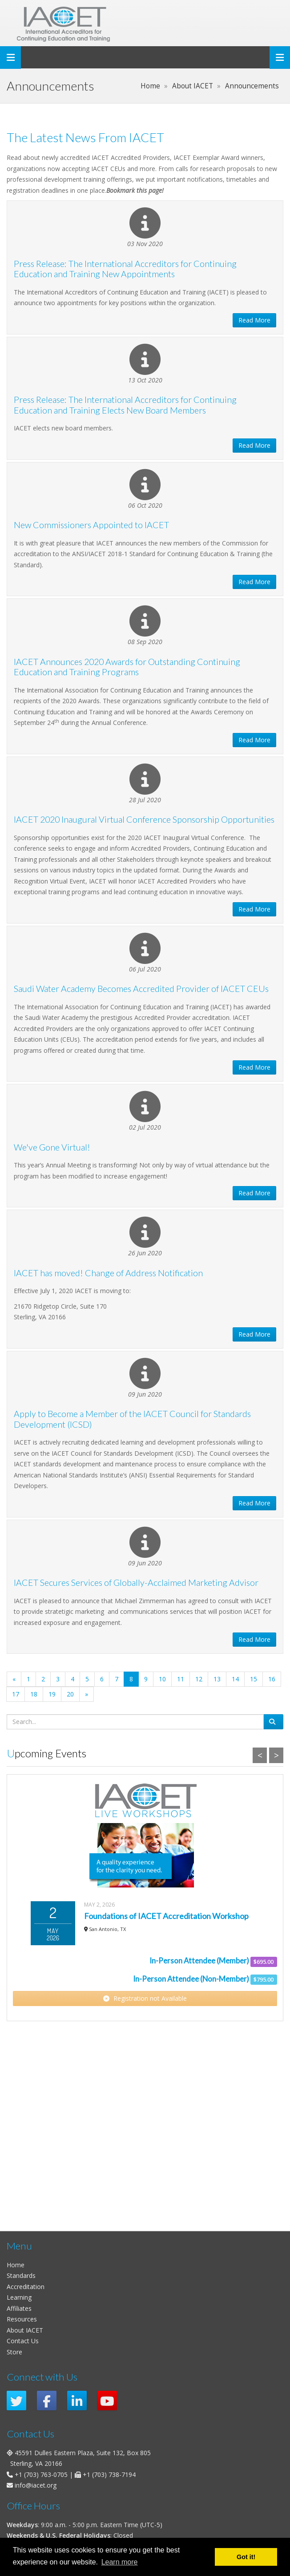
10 (162, 1679)
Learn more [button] (119, 2562)
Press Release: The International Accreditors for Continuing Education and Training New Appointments (125, 269)
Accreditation (25, 2286)
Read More (254, 320)
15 (253, 1679)
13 (217, 1679)
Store (14, 2352)
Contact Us (23, 2341)
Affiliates (19, 2308)
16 (271, 1679)
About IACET (25, 2330)
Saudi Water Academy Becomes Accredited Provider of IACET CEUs (141, 988)
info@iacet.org (35, 2485)
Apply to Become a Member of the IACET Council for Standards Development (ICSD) (132, 1419)
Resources (22, 2319)
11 (180, 1679)
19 (52, 1694)
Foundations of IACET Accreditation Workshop (166, 1916)
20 (70, 1694)
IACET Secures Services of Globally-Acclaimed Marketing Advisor (136, 1582)
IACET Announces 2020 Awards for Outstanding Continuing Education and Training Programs (127, 667)
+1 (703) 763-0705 (41, 2474)
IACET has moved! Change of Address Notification (108, 1273)
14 (235, 1679)
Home (15, 2265)
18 (33, 1694)
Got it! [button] (246, 2556)
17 (15, 1694)
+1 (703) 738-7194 (109, 2474)
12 (198, 1679)
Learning (19, 2297)
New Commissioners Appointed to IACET (91, 525)
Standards (21, 2275)
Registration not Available (145, 1998)
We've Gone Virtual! (52, 1147)
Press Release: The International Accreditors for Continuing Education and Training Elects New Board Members (125, 404)
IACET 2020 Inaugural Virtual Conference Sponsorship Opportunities (144, 819)
